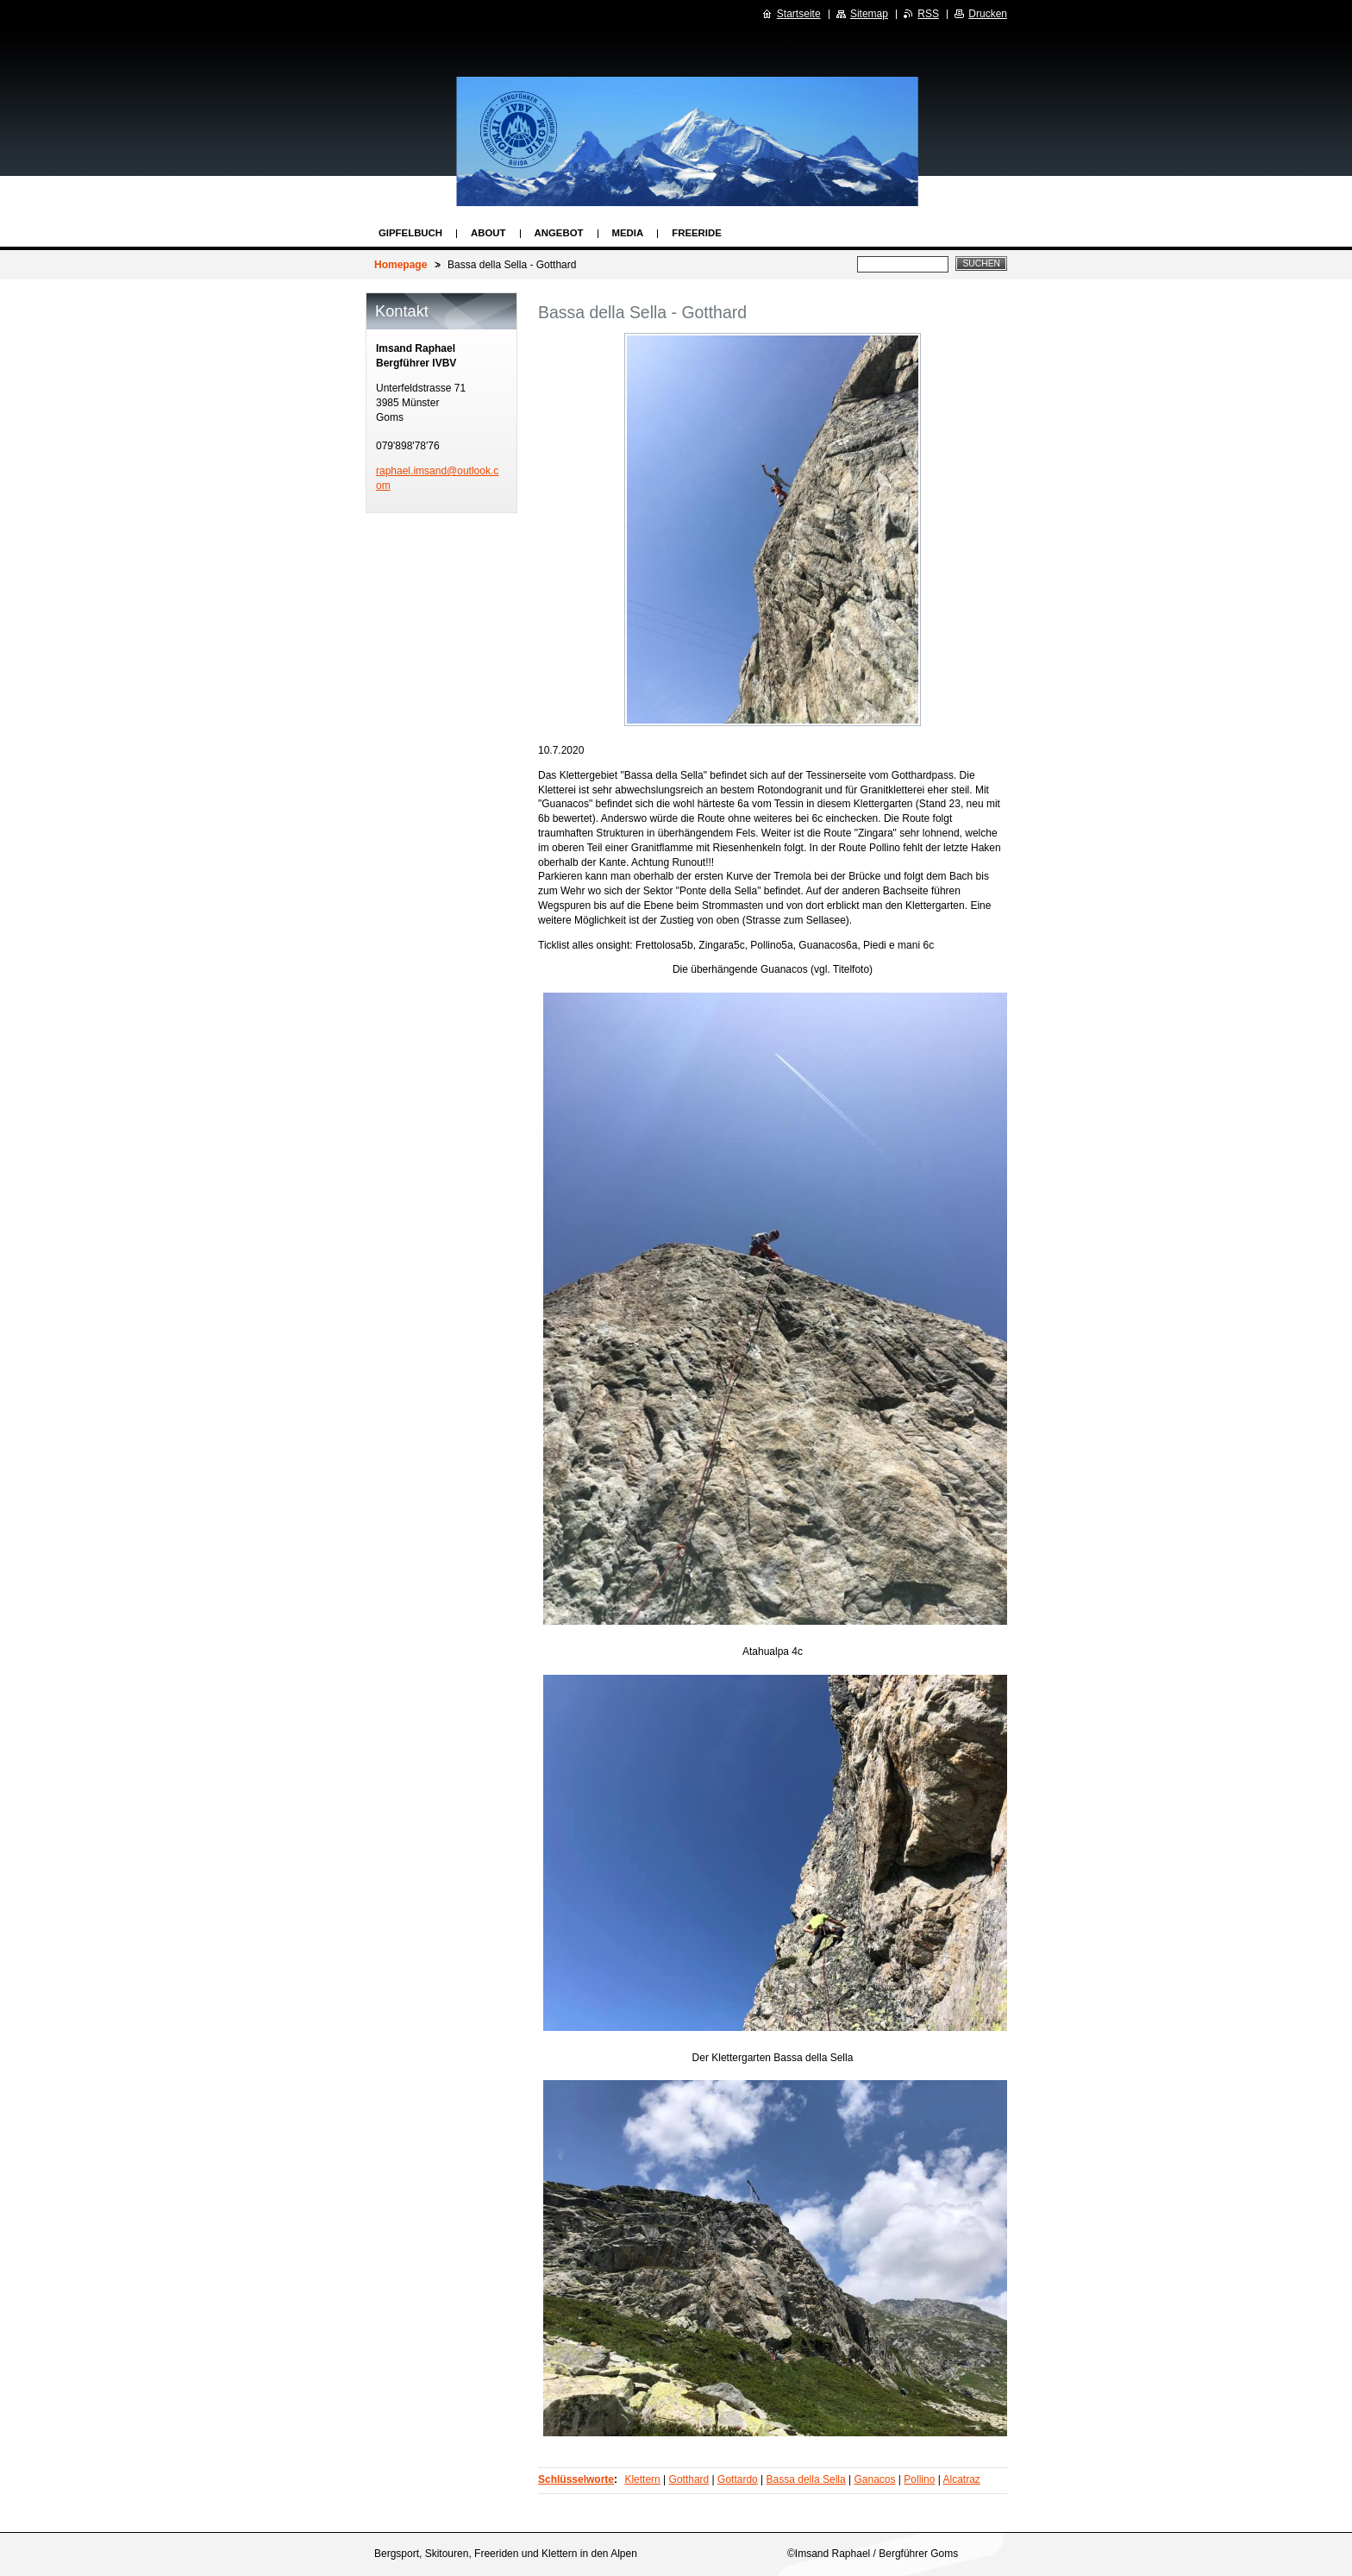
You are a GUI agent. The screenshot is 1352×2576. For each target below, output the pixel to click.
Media (628, 233)
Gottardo (737, 2479)
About (488, 233)
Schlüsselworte (576, 2479)
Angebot (559, 233)
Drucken (987, 14)
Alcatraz (961, 2479)
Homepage (400, 265)
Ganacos (874, 2479)
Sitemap (869, 14)
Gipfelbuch (410, 233)
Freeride (697, 233)
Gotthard (689, 2479)
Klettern (642, 2479)
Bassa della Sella (806, 2479)
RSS (928, 14)
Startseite (799, 14)
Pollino (919, 2479)
